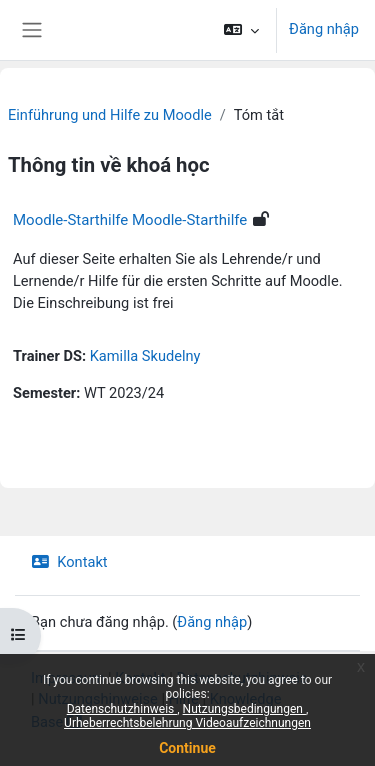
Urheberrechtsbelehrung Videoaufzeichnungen (187, 723)
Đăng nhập (324, 29)
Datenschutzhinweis (122, 709)
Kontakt (69, 562)
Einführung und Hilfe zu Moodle (110, 115)
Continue (187, 748)
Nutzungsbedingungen (244, 709)
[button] (241, 30)
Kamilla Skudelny (145, 356)
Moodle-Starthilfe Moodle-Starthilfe (130, 220)
